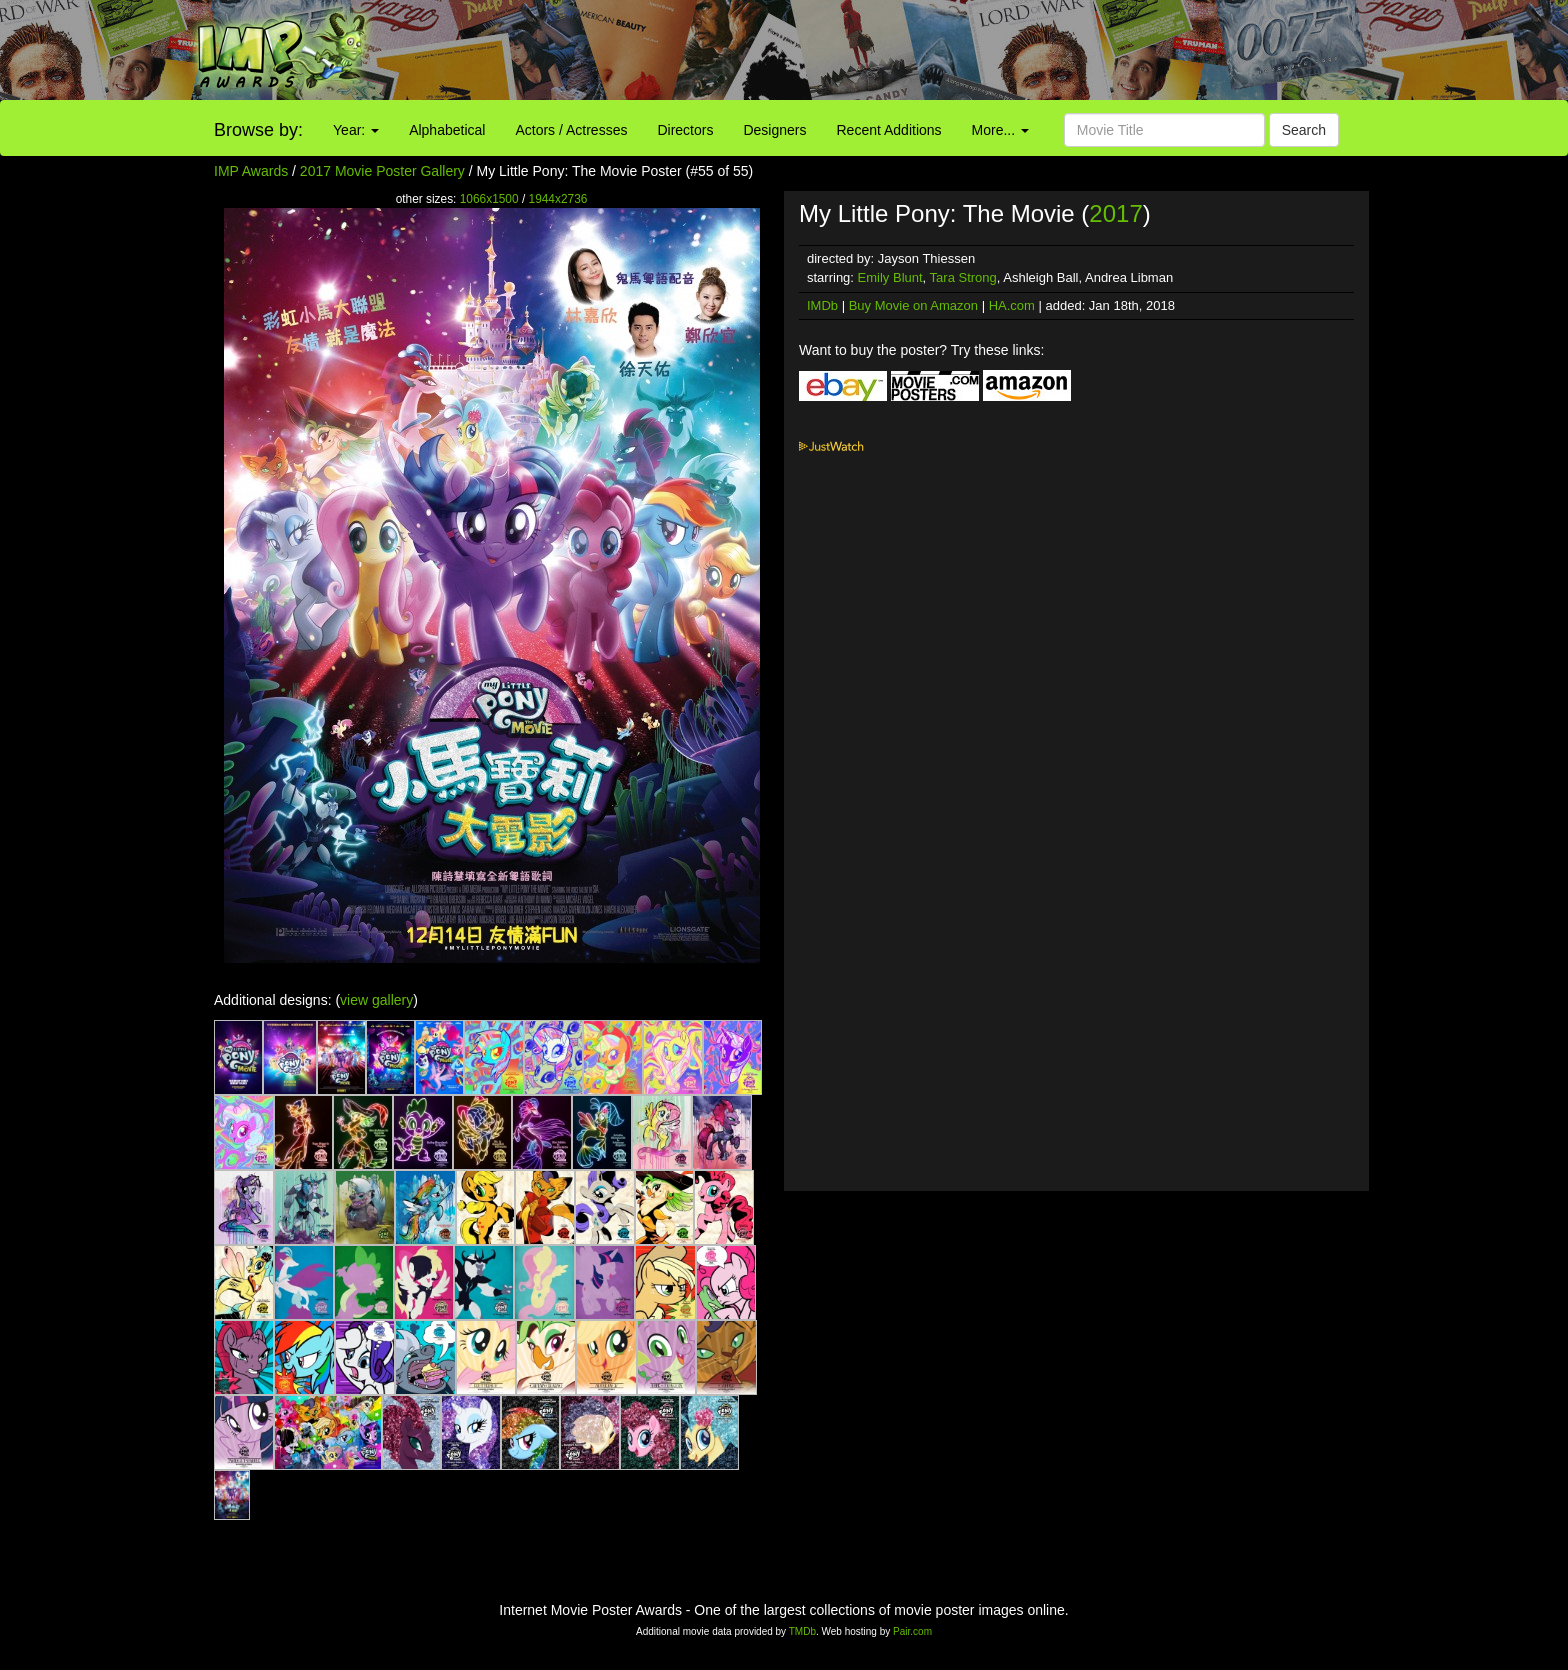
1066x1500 (489, 199)
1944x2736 (558, 199)
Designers (774, 130)
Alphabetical (447, 130)
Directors (685, 130)
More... (1000, 130)
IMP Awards (251, 171)
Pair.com (912, 1631)
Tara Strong (963, 277)
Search (1304, 130)
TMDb (802, 1631)
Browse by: (258, 130)
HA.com (1012, 305)
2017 (1115, 213)
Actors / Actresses (571, 130)
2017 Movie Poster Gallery (382, 171)
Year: (356, 130)
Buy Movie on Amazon (913, 305)
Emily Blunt (890, 277)
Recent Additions (889, 130)
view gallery (376, 1000)
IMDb (822, 305)
